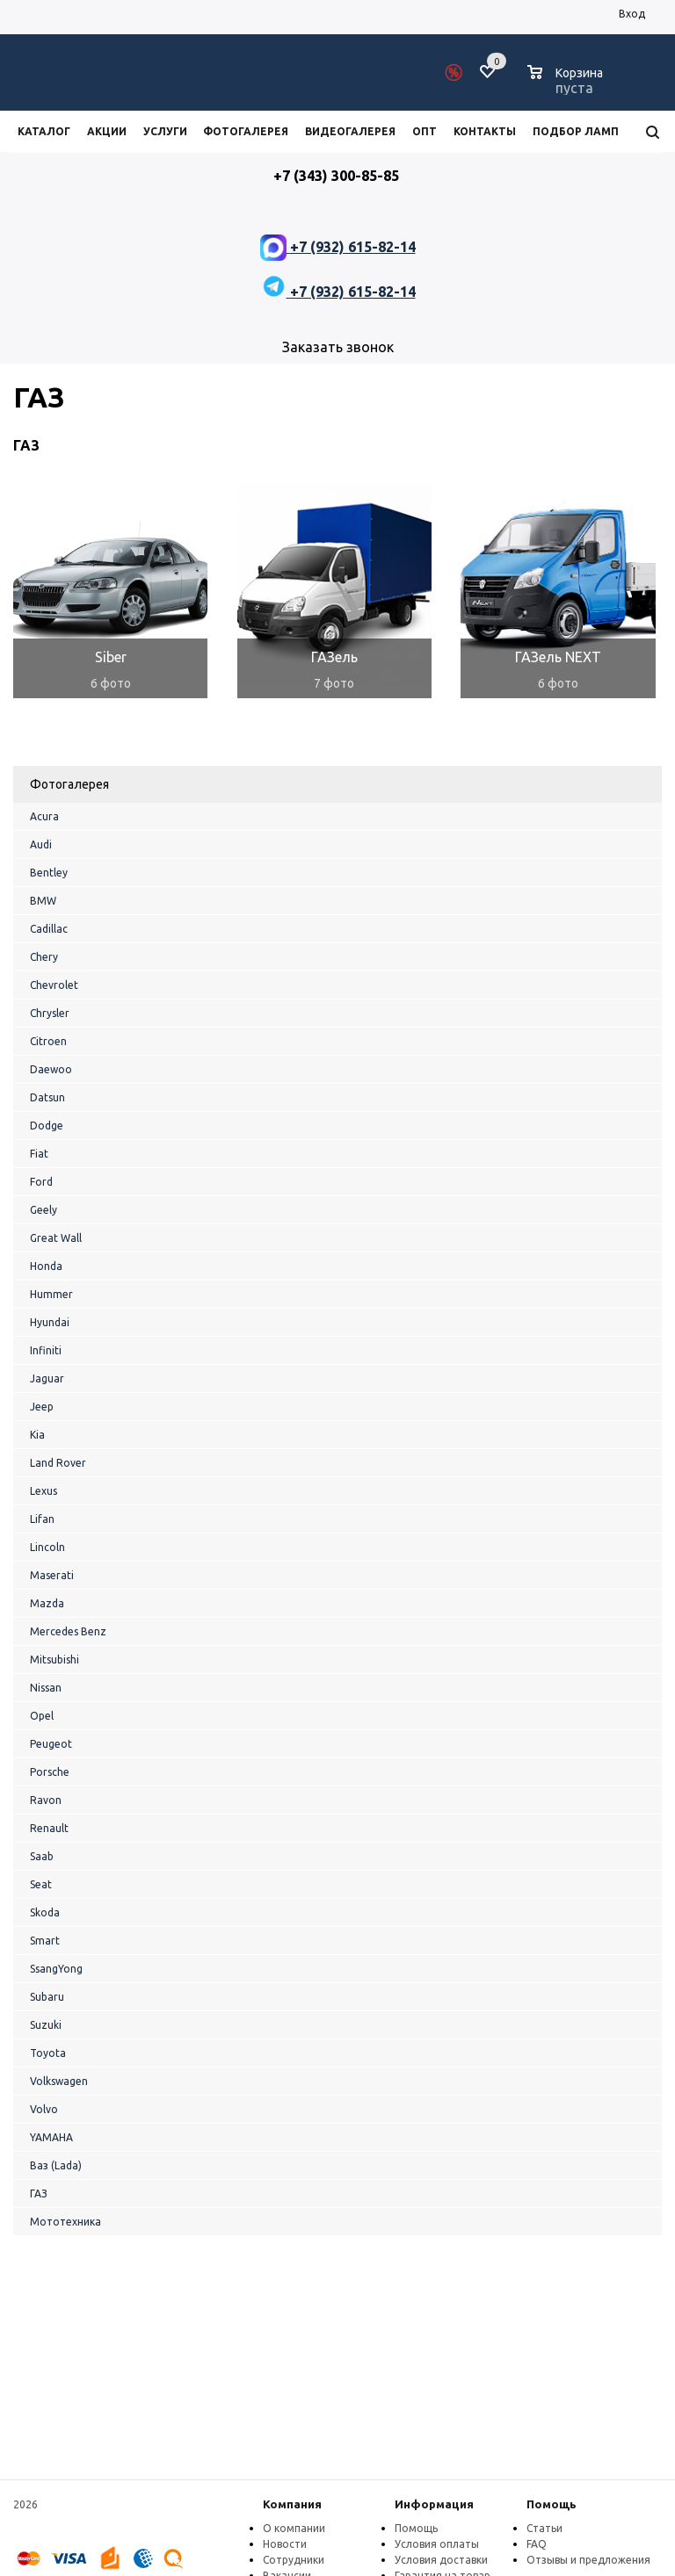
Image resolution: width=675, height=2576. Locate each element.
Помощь (551, 2504)
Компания (292, 2504)
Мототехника (65, 2221)
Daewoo (51, 1069)
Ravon (46, 1800)
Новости (285, 2544)
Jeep (42, 1406)
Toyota (48, 2053)
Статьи (544, 2528)
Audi (41, 844)
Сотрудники (293, 2559)
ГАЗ (38, 2193)
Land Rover (58, 1462)
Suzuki (46, 2025)
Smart (45, 1940)
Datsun (47, 1097)
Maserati (52, 1575)
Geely (43, 1210)
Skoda (45, 1912)
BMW (43, 900)
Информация (434, 2504)
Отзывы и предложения (588, 2559)
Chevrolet (54, 985)
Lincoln (47, 1547)
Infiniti (46, 1350)
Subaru (47, 1996)
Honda (46, 1266)
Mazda (47, 1603)
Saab (42, 1856)
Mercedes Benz (68, 1631)
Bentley (49, 872)
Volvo (44, 2109)
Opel (42, 1715)
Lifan (42, 1519)
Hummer (51, 1294)
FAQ (536, 2544)
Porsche (49, 1772)
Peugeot (51, 1744)
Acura (44, 816)
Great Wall (56, 1238)
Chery (44, 957)
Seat (41, 1884)
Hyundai (49, 1322)
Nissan (46, 1687)
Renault (49, 1828)
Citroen (48, 1041)
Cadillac (49, 928)
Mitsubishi (54, 1659)
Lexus (43, 1491)
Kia (37, 1434)
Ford (41, 1181)
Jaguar (47, 1378)
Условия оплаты (437, 2544)
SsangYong (56, 1968)
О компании (294, 2528)
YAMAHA (51, 2137)
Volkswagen (59, 2081)
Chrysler (49, 1013)
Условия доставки (441, 2559)
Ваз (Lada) (56, 2165)
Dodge (46, 1125)
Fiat (39, 1153)
